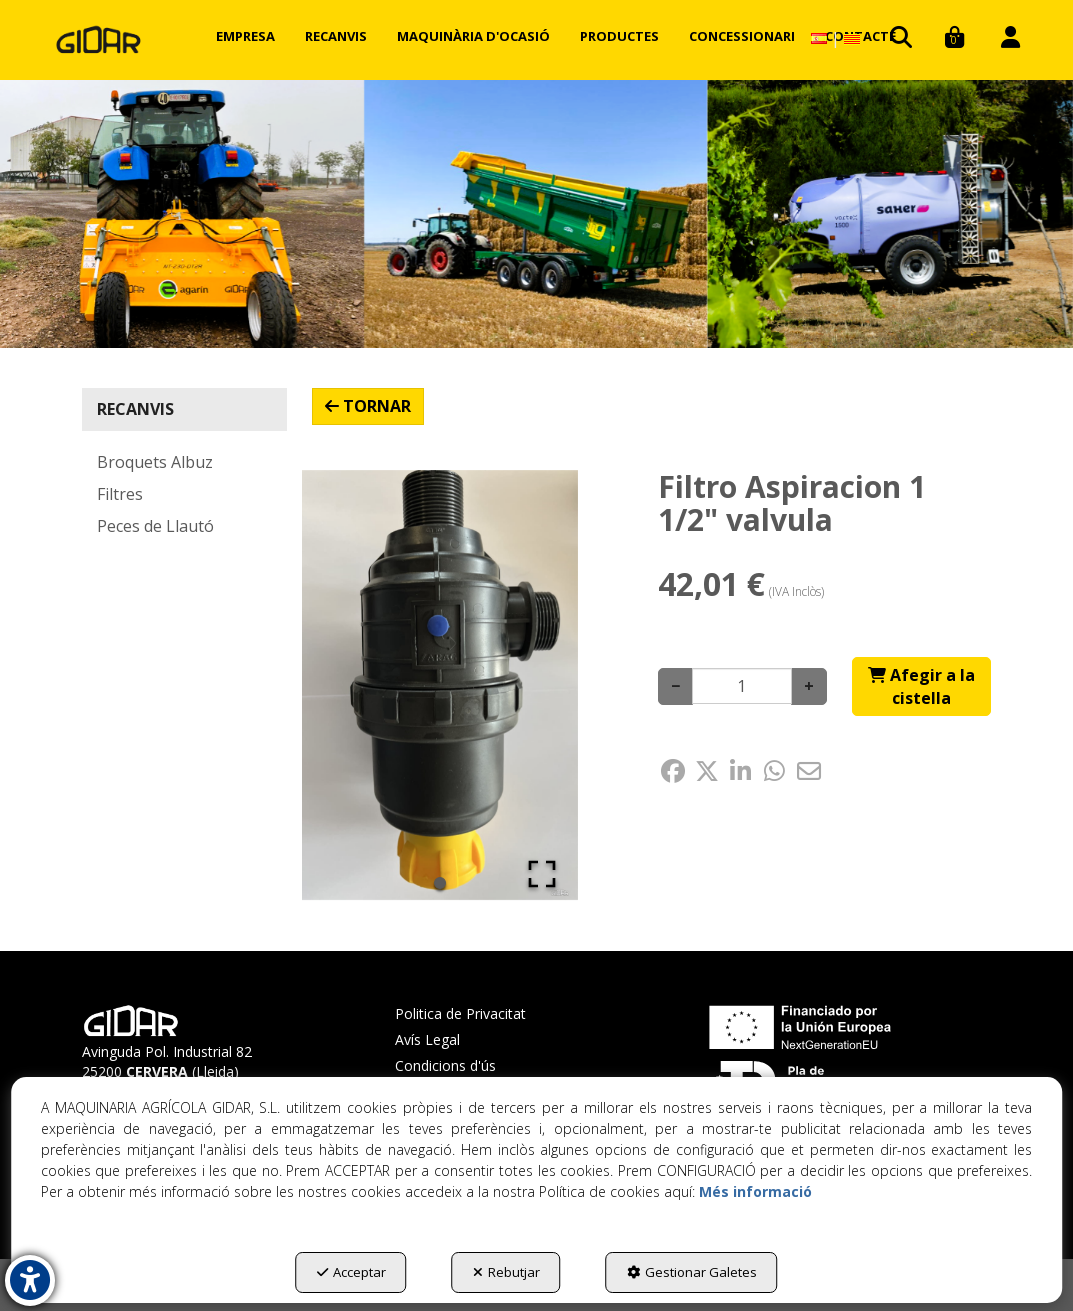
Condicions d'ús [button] (445, 1065)
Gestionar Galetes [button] (692, 1272)
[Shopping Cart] (921, 687)
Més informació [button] (755, 1191)
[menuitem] (245, 36)
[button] (98, 40)
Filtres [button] (120, 494)
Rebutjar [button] (506, 1272)
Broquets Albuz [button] (155, 462)
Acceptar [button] (351, 1272)
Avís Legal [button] (427, 1039)
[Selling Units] (742, 686)
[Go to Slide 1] (440, 883)
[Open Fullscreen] (542, 874)
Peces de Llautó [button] (155, 526)
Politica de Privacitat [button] (460, 1013)
